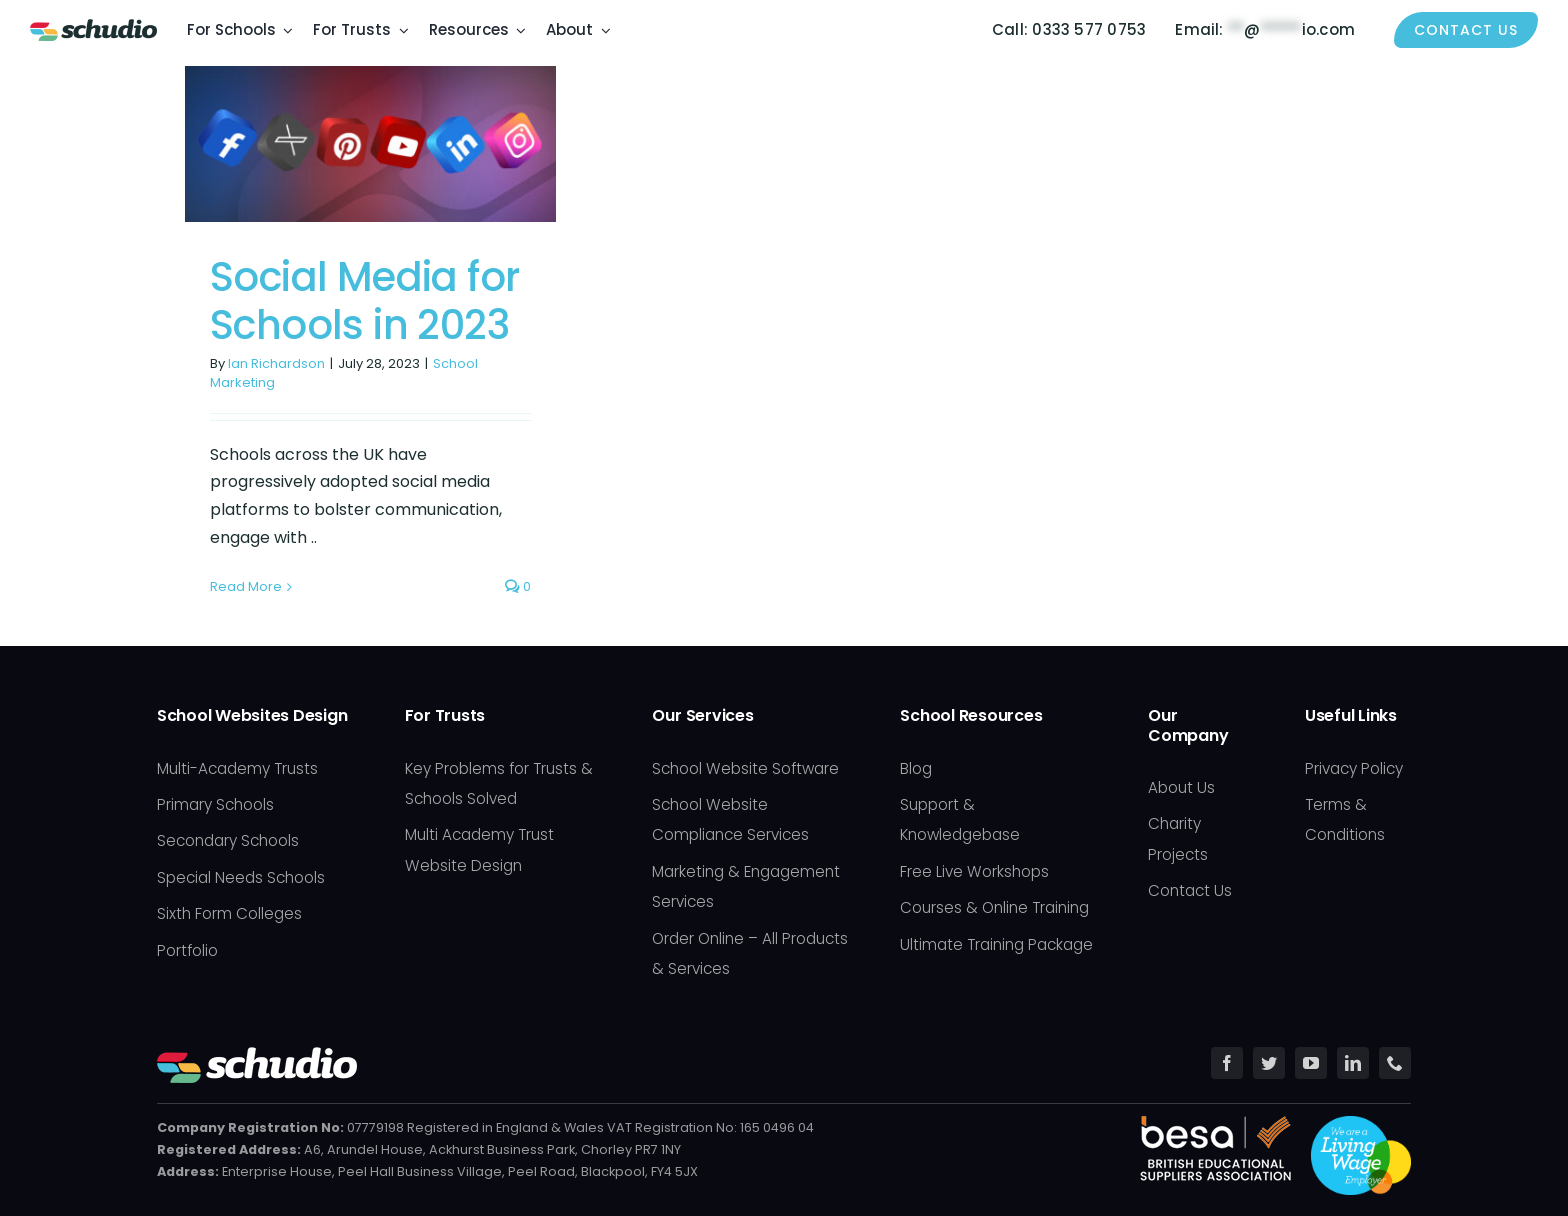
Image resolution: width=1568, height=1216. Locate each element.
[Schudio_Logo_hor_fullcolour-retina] (93, 26)
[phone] (1395, 1063)
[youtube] (1311, 1063)
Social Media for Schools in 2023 (364, 301)
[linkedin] (1353, 1063)
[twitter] (1269, 1063)
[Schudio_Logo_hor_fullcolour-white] (257, 1054)
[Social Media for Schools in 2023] (370, 144)
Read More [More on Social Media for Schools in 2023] (246, 586)
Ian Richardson (276, 363)
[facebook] (1227, 1063)
